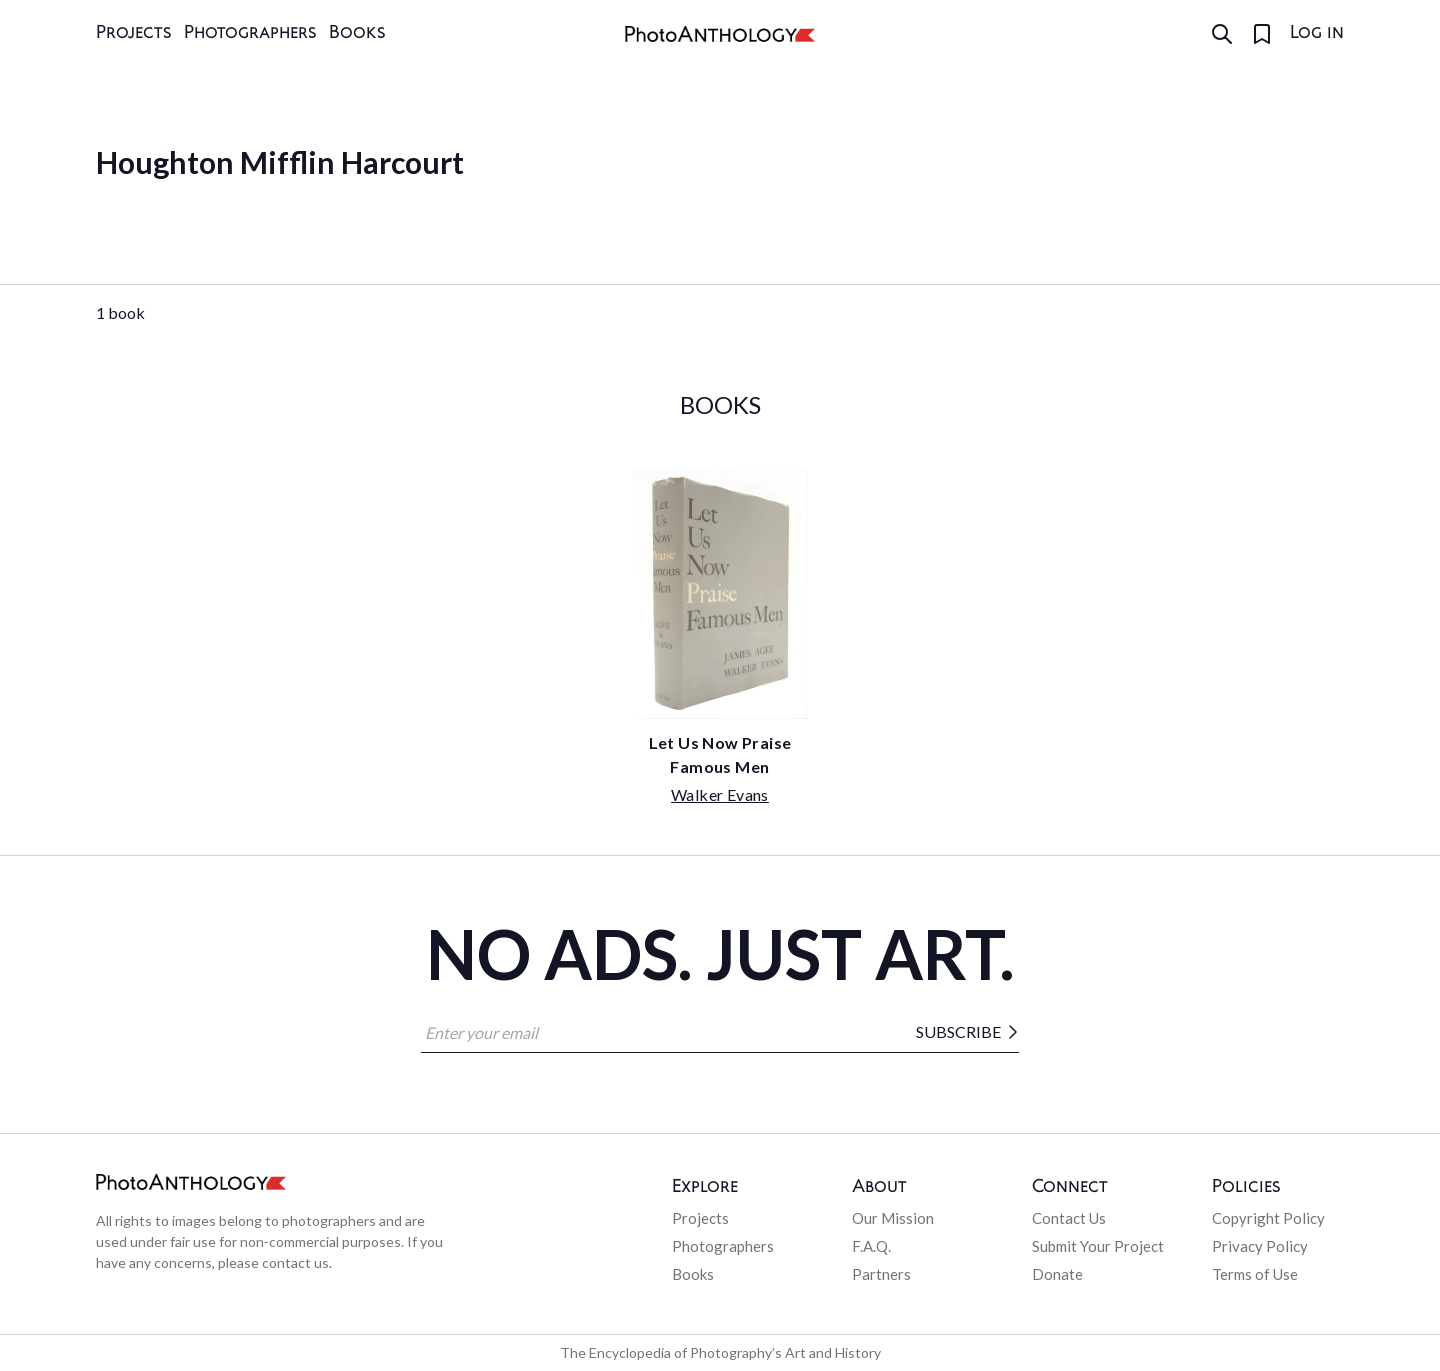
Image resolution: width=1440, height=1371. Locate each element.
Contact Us (1069, 1218)
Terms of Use (1255, 1274)
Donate (1057, 1274)
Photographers (250, 33)
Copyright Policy (1268, 1218)
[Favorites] (1262, 34)
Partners (881, 1274)
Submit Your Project (1098, 1246)
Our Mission (893, 1218)
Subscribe (967, 1032)
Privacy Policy (1260, 1246)
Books (357, 33)
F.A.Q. (871, 1246)
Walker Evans (720, 794)
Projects (134, 33)
